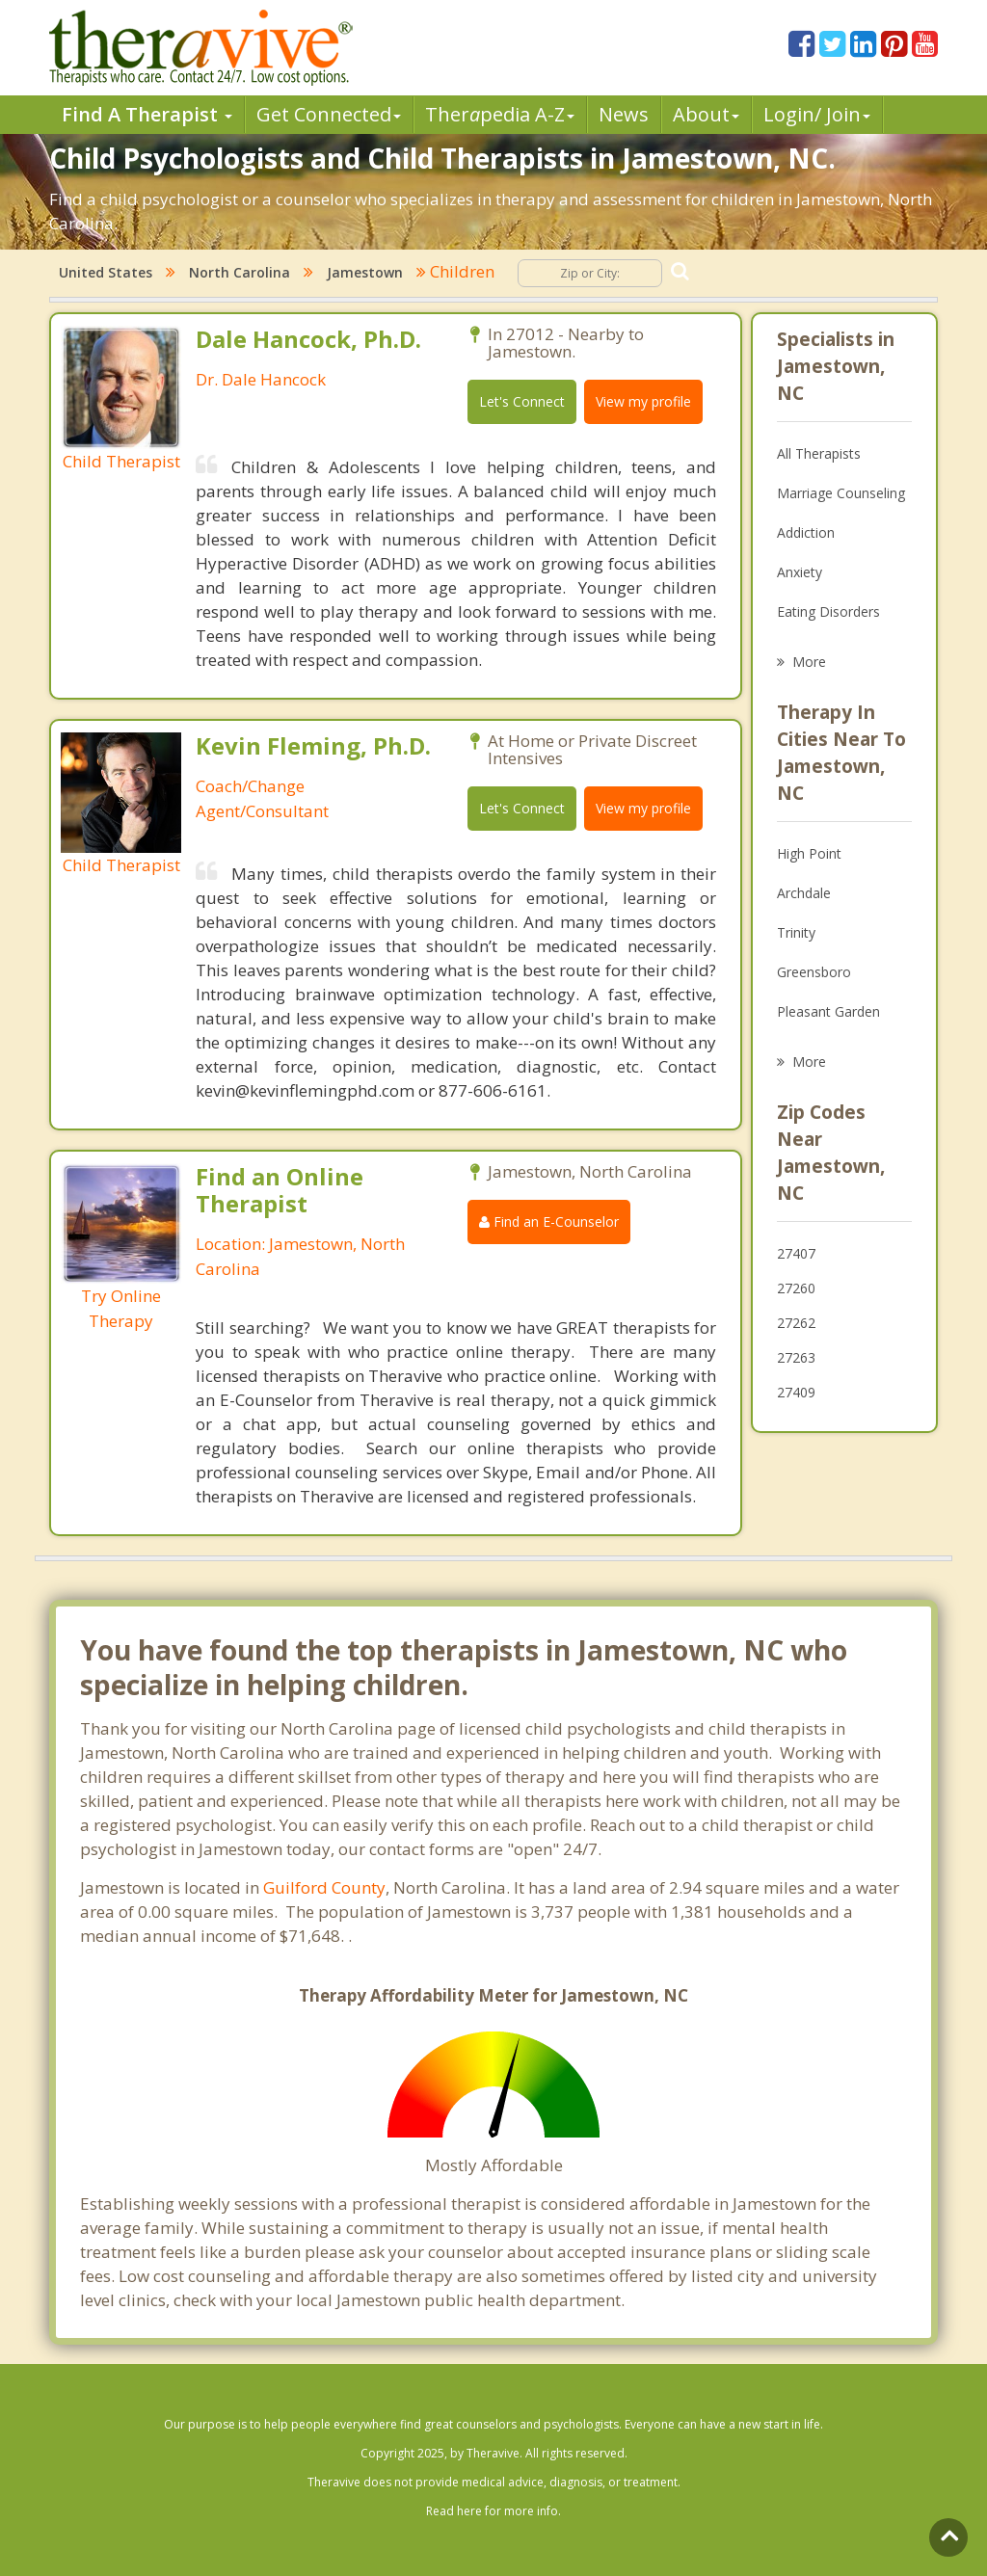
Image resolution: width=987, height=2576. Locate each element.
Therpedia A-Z (499, 114)
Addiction (806, 532)
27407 (796, 1253)
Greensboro (814, 972)
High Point (809, 853)
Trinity (796, 932)
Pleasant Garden (828, 1011)
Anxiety (799, 572)
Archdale (804, 893)
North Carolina (239, 272)
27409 (796, 1392)
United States (105, 272)
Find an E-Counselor (549, 1221)
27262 (796, 1323)
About (706, 114)
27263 (796, 1357)
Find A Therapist (147, 114)
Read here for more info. (493, 2511)
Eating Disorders (828, 611)
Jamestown (365, 272)
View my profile (643, 401)
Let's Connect (522, 401)
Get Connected (328, 114)
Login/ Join (816, 114)
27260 (796, 1288)
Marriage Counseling (841, 493)
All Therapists (819, 453)
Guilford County (324, 1887)
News (624, 114)
